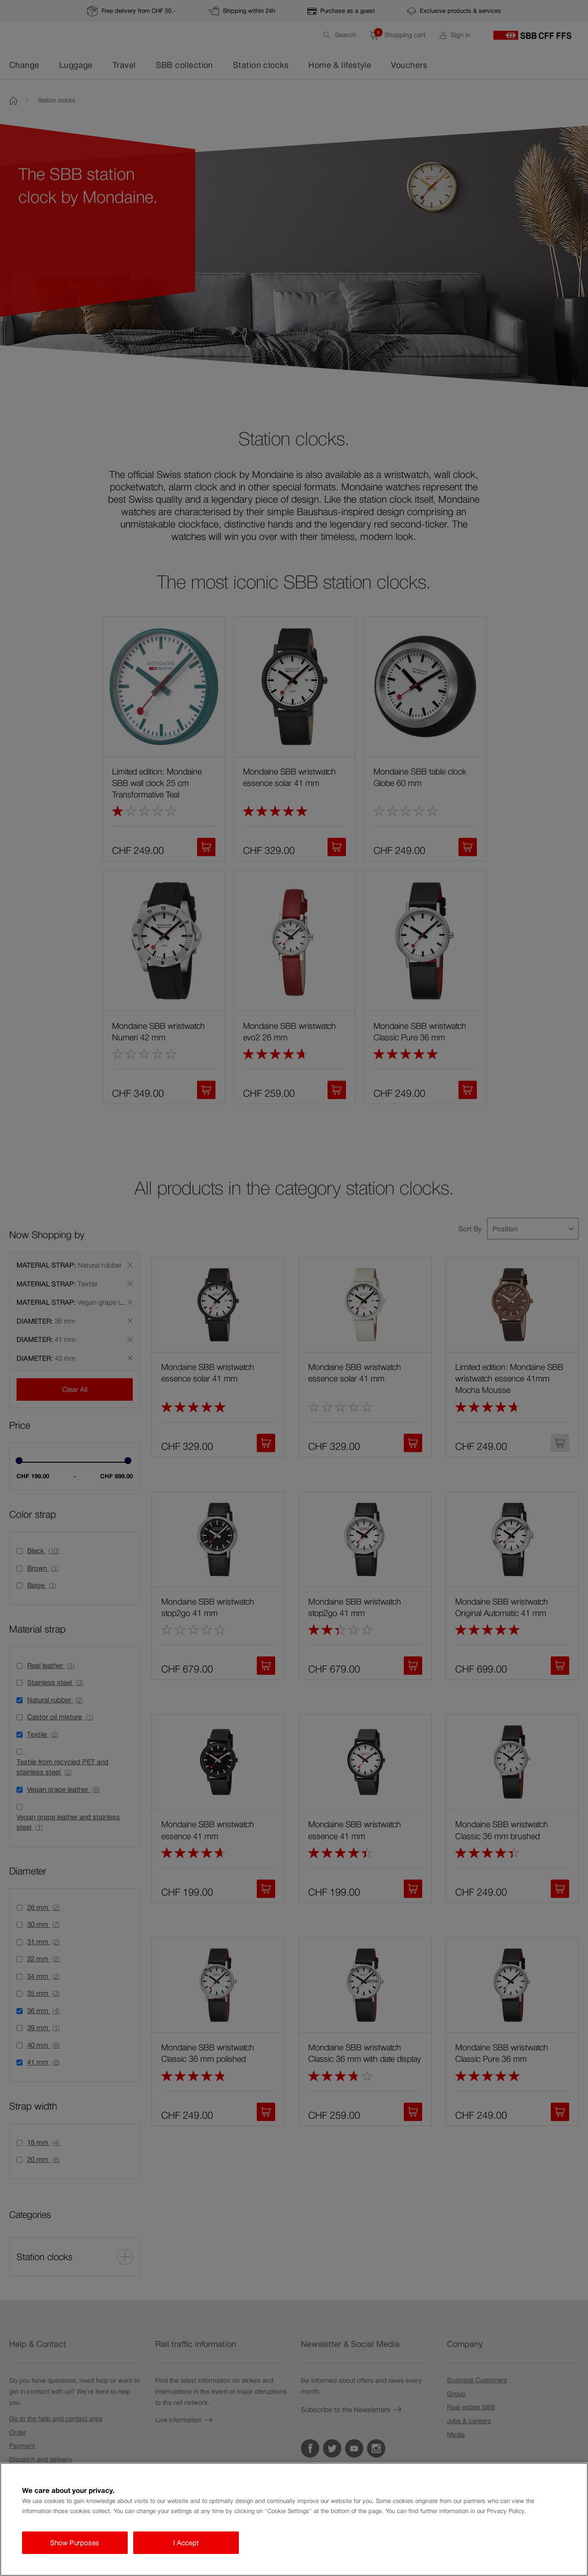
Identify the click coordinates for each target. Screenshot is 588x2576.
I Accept (186, 2543)
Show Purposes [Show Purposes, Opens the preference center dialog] (74, 2543)
